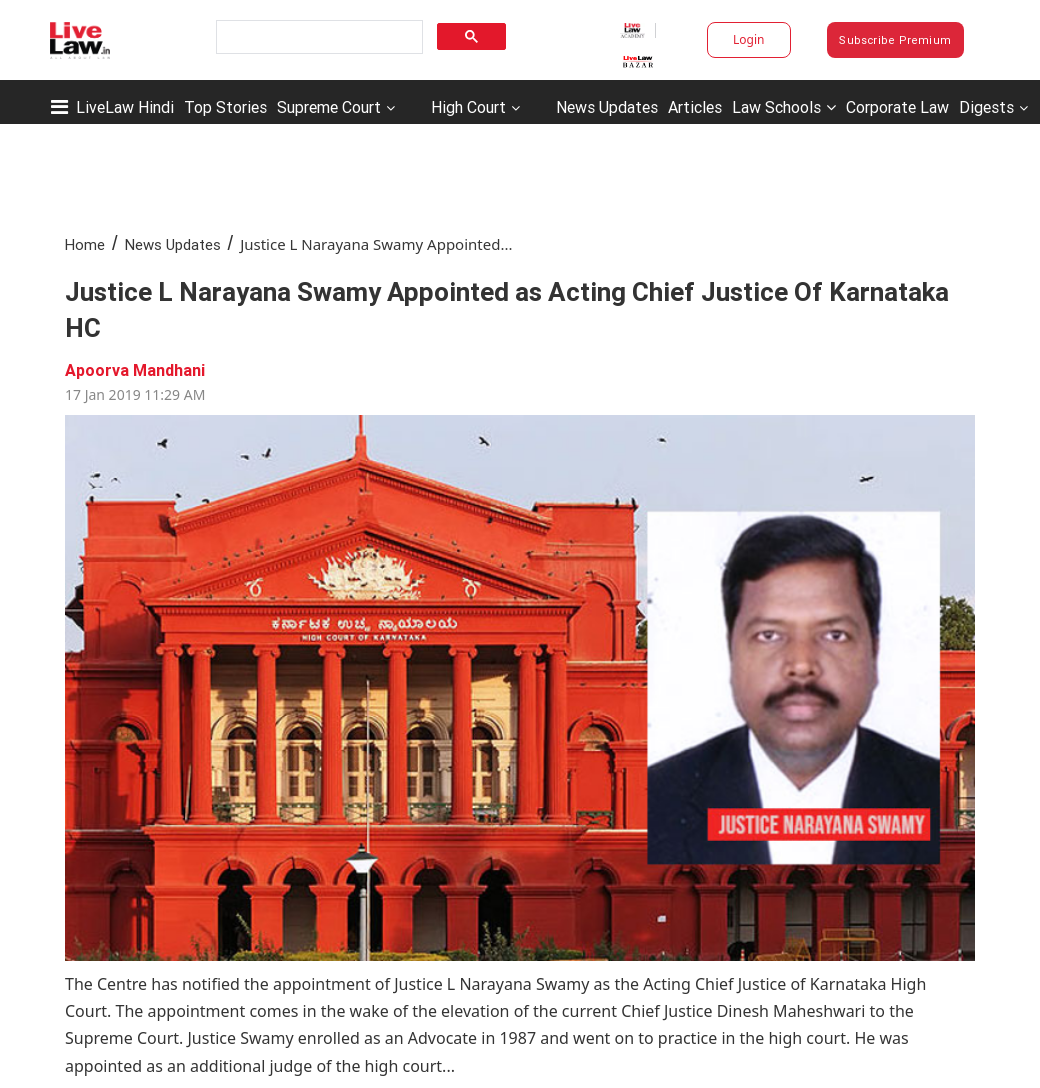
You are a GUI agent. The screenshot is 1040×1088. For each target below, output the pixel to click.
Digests (986, 107)
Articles (695, 107)
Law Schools (784, 107)
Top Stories (225, 107)
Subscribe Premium (895, 40)
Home (85, 244)
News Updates (607, 107)
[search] (317, 37)
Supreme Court (329, 107)
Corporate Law (897, 107)
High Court (468, 107)
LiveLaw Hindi (125, 107)
